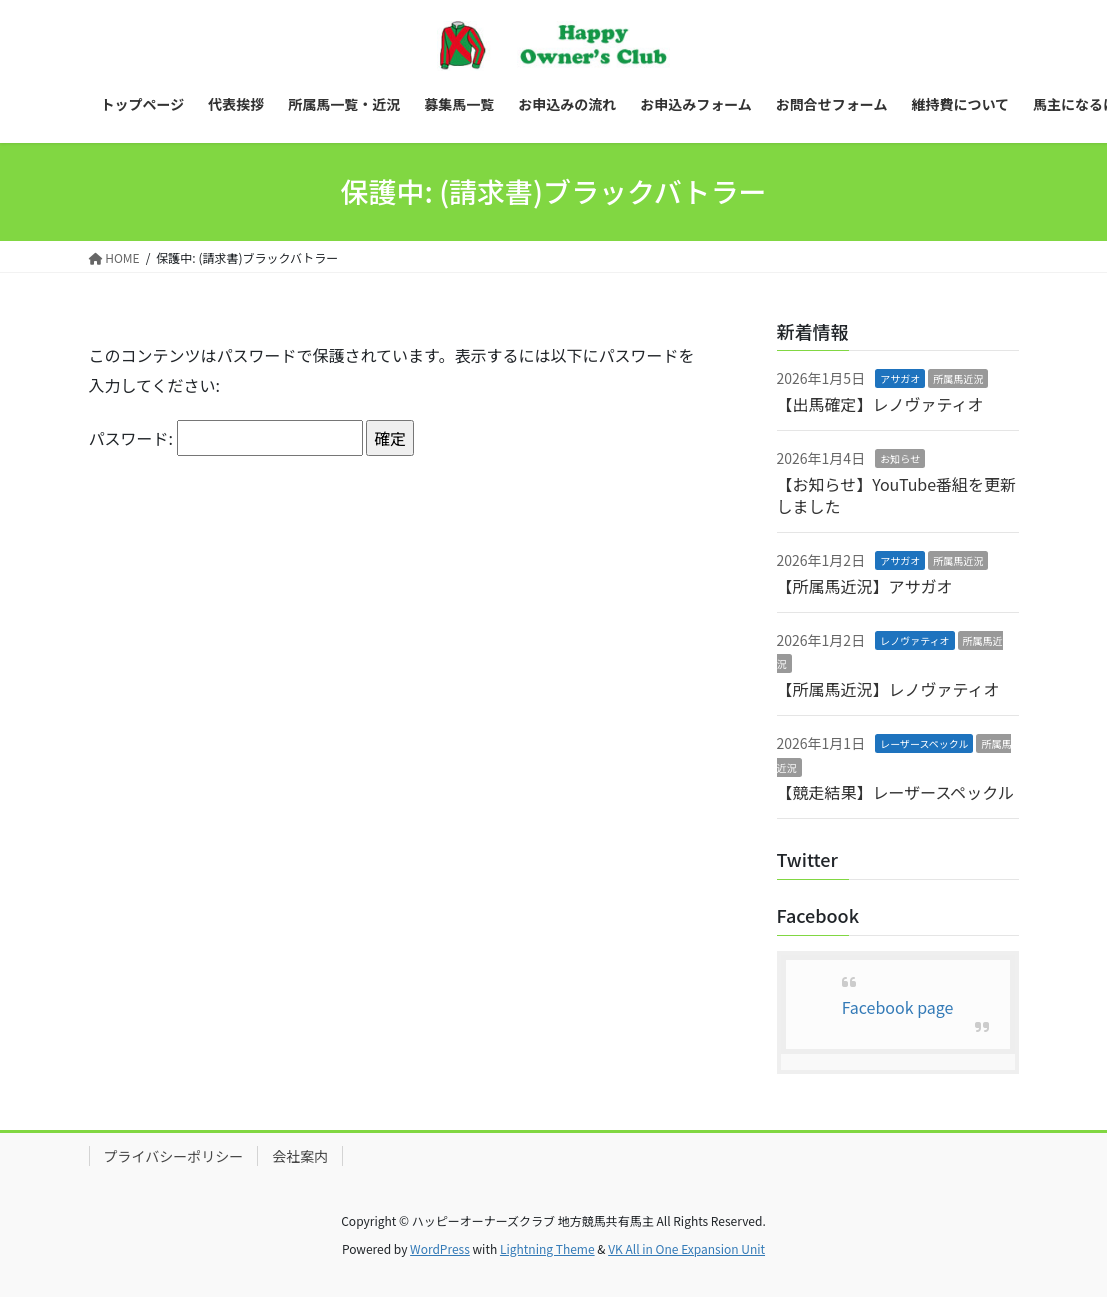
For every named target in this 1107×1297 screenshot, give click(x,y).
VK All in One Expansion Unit (686, 1248)
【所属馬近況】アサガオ (865, 586)
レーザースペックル (924, 743)
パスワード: (226, 438)
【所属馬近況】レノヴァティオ (888, 689)
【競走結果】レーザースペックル (895, 792)
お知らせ (900, 458)
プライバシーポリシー (174, 1156)
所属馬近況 (958, 378)
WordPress (440, 1248)
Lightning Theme (547, 1248)
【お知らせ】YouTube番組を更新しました (897, 495)
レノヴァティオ (914, 640)
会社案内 (300, 1156)
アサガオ (900, 378)
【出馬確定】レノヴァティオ (880, 404)
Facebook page (898, 1007)
